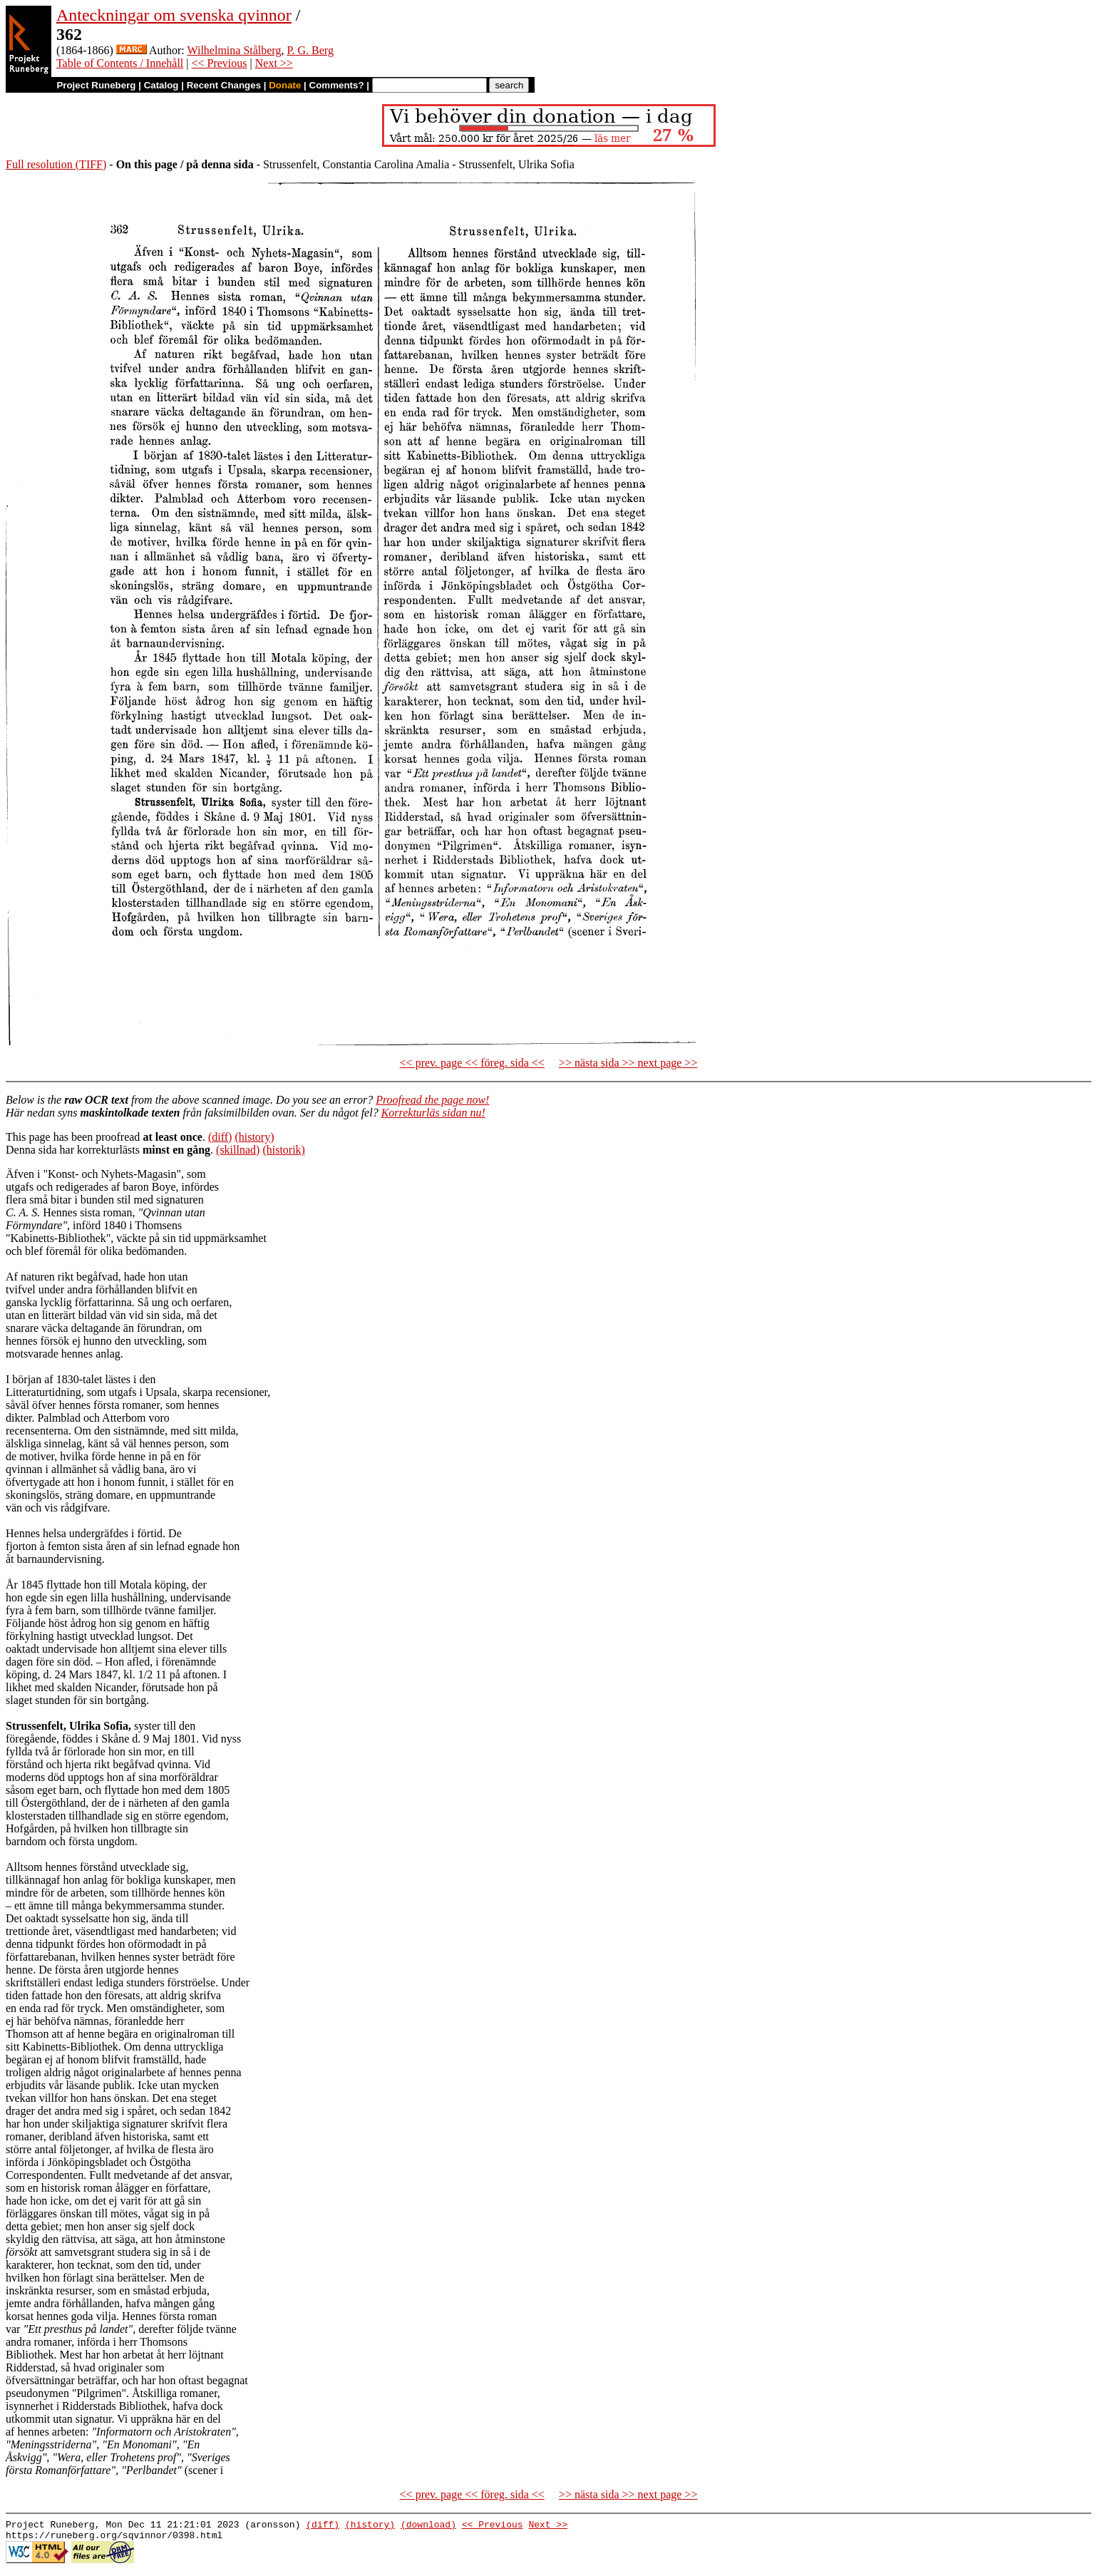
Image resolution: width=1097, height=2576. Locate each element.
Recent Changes (224, 85)
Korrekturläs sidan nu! (433, 1113)
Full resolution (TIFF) (56, 164)
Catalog (161, 85)
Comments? (336, 85)
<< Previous (219, 63)
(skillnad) (237, 1150)
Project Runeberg (95, 85)
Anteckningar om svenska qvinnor (174, 15)
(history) (254, 1137)
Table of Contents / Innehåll (119, 63)
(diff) (220, 1137)
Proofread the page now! (432, 1100)
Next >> (274, 63)
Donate (285, 85)
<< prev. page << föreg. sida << (472, 1063)
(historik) (283, 1150)
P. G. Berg (310, 50)
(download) (428, 2526)
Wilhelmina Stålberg (234, 50)
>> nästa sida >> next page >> (628, 1063)
